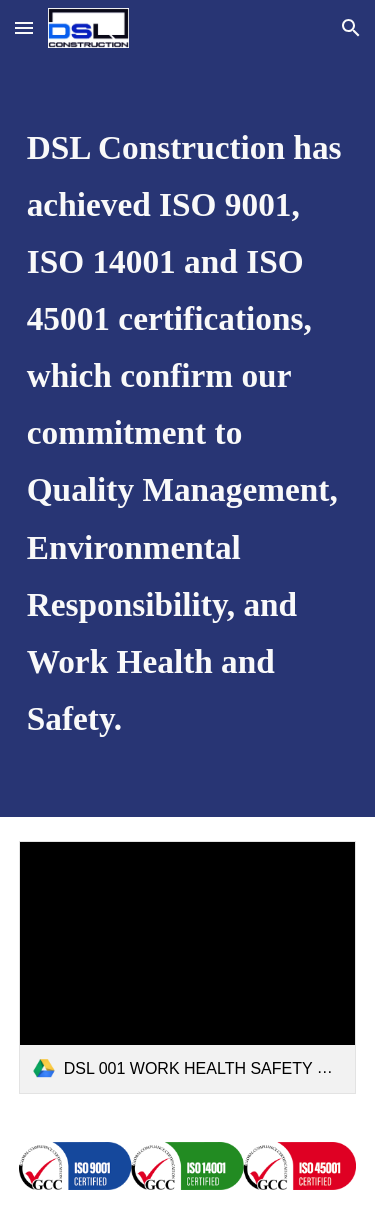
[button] (24, 27)
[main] (188, 436)
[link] (188, 967)
